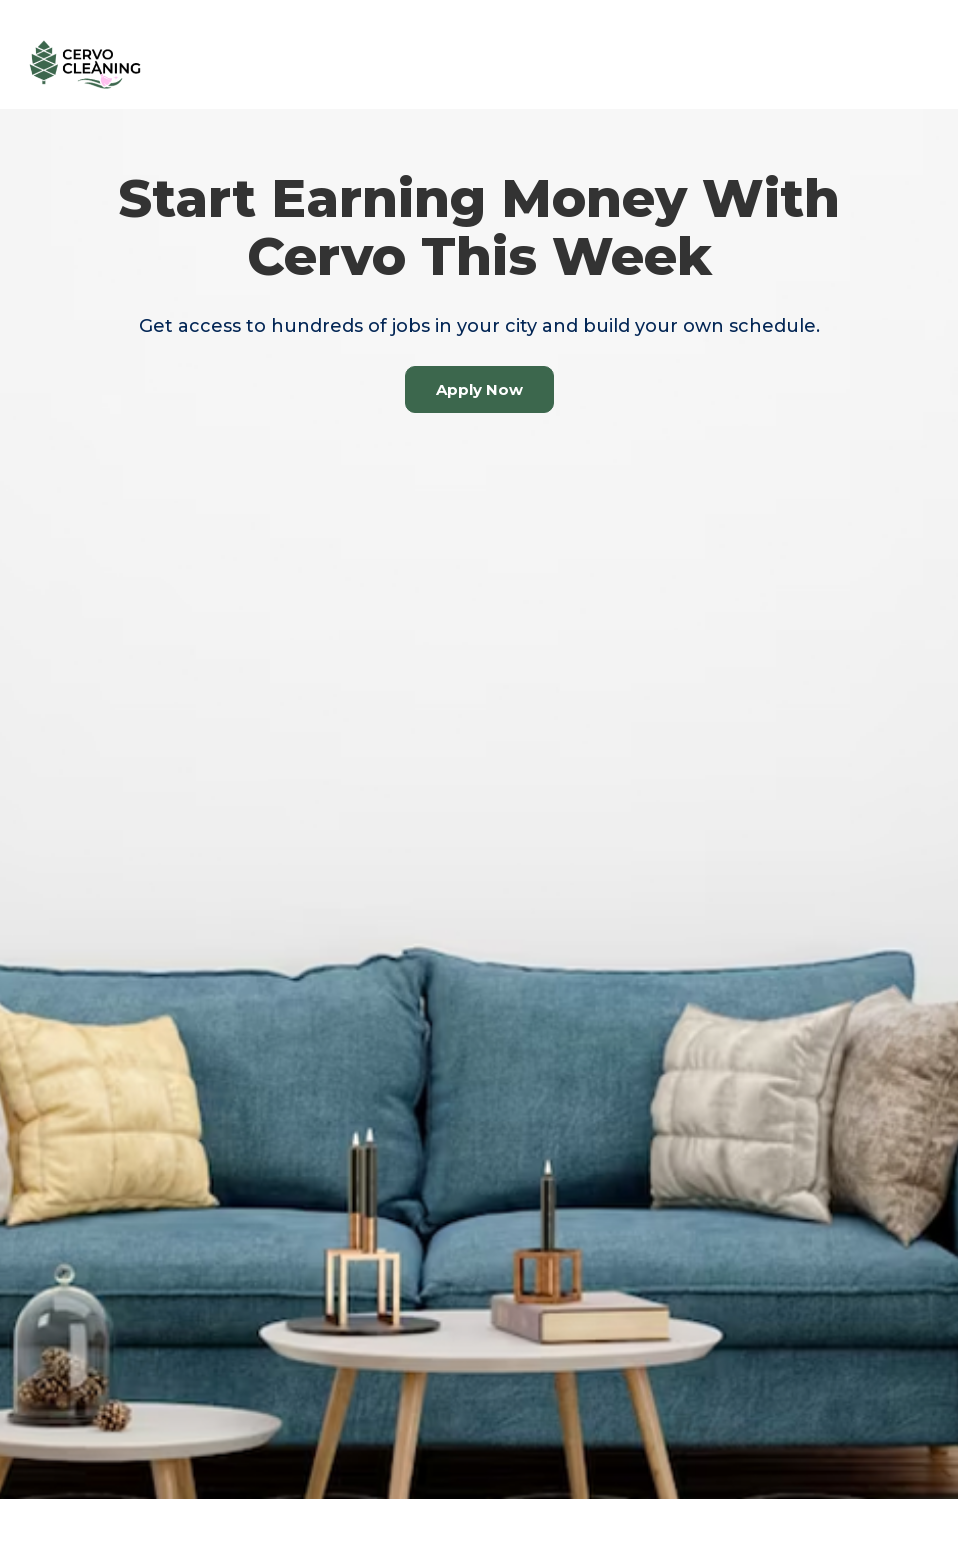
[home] (85, 64)
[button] (908, 64)
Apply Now (479, 389)
